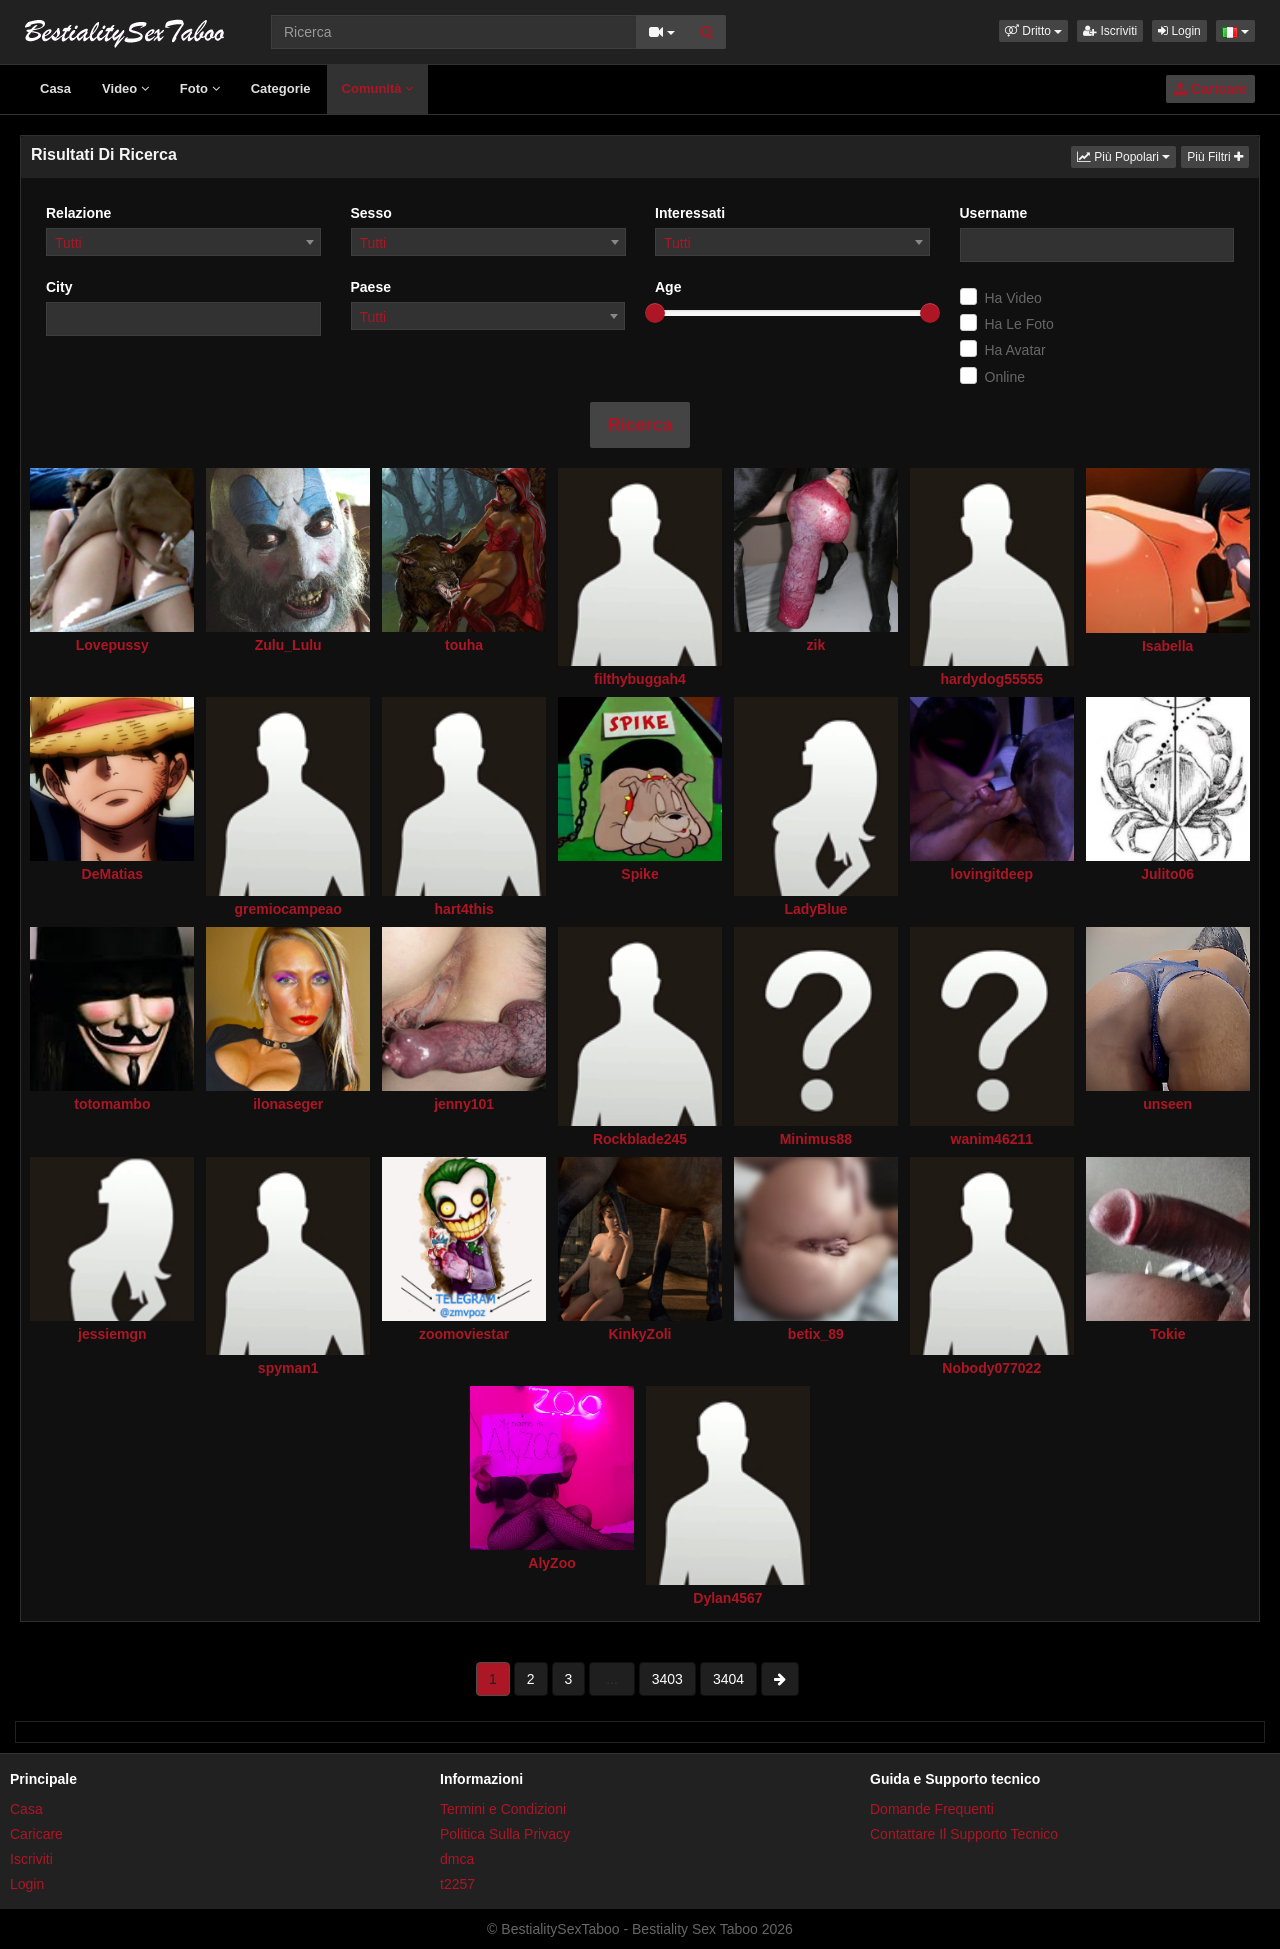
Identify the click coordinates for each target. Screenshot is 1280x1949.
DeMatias (112, 874)
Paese (371, 287)
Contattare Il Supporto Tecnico (964, 1834)
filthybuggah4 (640, 679)
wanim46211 (992, 1139)
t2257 (457, 1884)
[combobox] (183, 242)
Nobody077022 (991, 1368)
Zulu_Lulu (288, 645)
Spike (639, 874)
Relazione (78, 213)
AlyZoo (551, 1563)
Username (994, 213)
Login (1179, 31)
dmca (457, 1859)
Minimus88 (816, 1139)
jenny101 (464, 1104)
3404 (728, 1679)
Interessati (690, 213)
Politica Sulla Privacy (505, 1834)
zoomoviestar (464, 1334)
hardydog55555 (991, 679)
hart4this (464, 909)
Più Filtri (1215, 157)
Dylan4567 (727, 1598)
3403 (667, 1679)
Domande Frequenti (932, 1809)
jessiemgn (112, 1334)
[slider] (655, 313)
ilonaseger (288, 1104)
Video (125, 88)
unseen (1167, 1104)
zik (816, 645)
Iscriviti (1110, 31)
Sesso (371, 213)
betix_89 (816, 1334)
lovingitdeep (992, 874)
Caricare (1210, 89)
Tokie (1168, 1334)
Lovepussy (112, 645)
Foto (200, 88)
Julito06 (1167, 874)
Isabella (1167, 646)
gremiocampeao (288, 909)
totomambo (112, 1104)
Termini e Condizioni (503, 1809)
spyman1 (288, 1368)
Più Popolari (1126, 155)
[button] (1033, 31)
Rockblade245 (640, 1139)
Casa (55, 88)
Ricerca (639, 425)
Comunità (378, 88)
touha (464, 645)
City (59, 287)
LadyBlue (815, 909)
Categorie (281, 88)
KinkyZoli (639, 1334)
